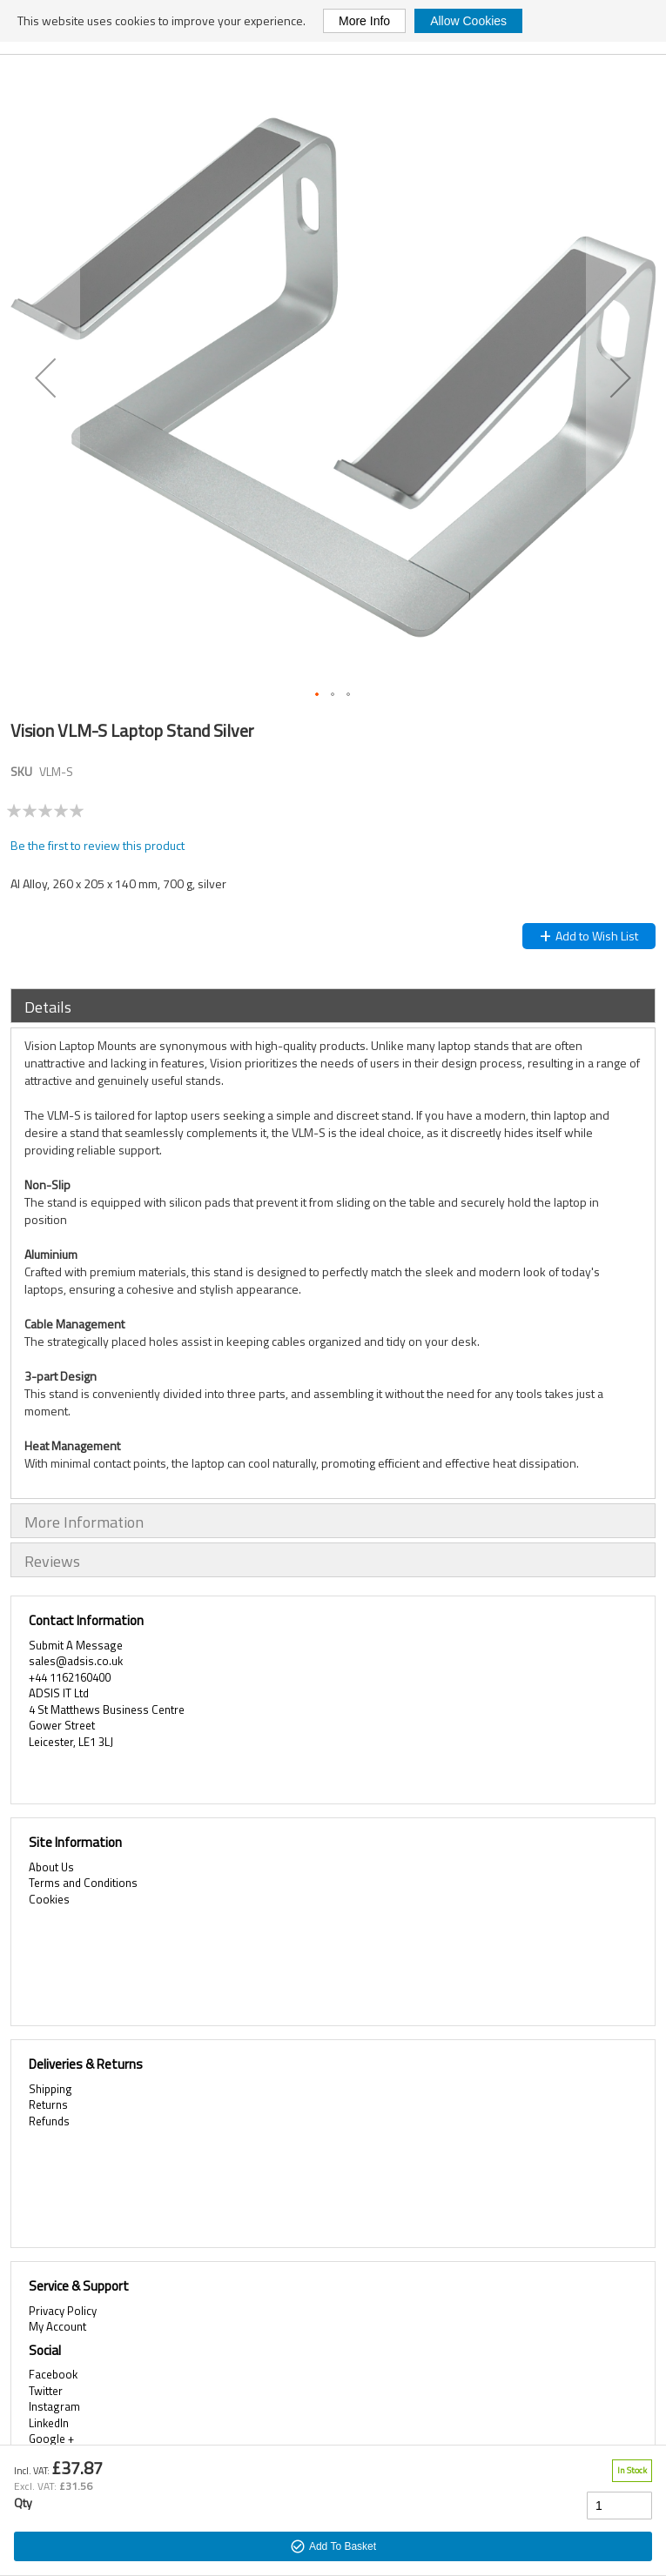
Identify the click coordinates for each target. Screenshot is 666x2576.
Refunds (49, 2121)
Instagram (54, 2406)
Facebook (53, 2374)
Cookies (49, 1899)
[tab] (333, 1005)
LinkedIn (49, 2423)
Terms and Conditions (83, 1882)
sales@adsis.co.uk (76, 1660)
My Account (57, 2326)
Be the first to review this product (97, 845)
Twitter (46, 2390)
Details (47, 1007)
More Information (84, 1522)
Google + (51, 2438)
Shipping (50, 2089)
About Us (51, 1867)
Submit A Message (76, 1645)
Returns (48, 2104)
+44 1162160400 (70, 1677)
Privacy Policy (63, 2310)
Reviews (52, 1561)
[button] (45, 377)
